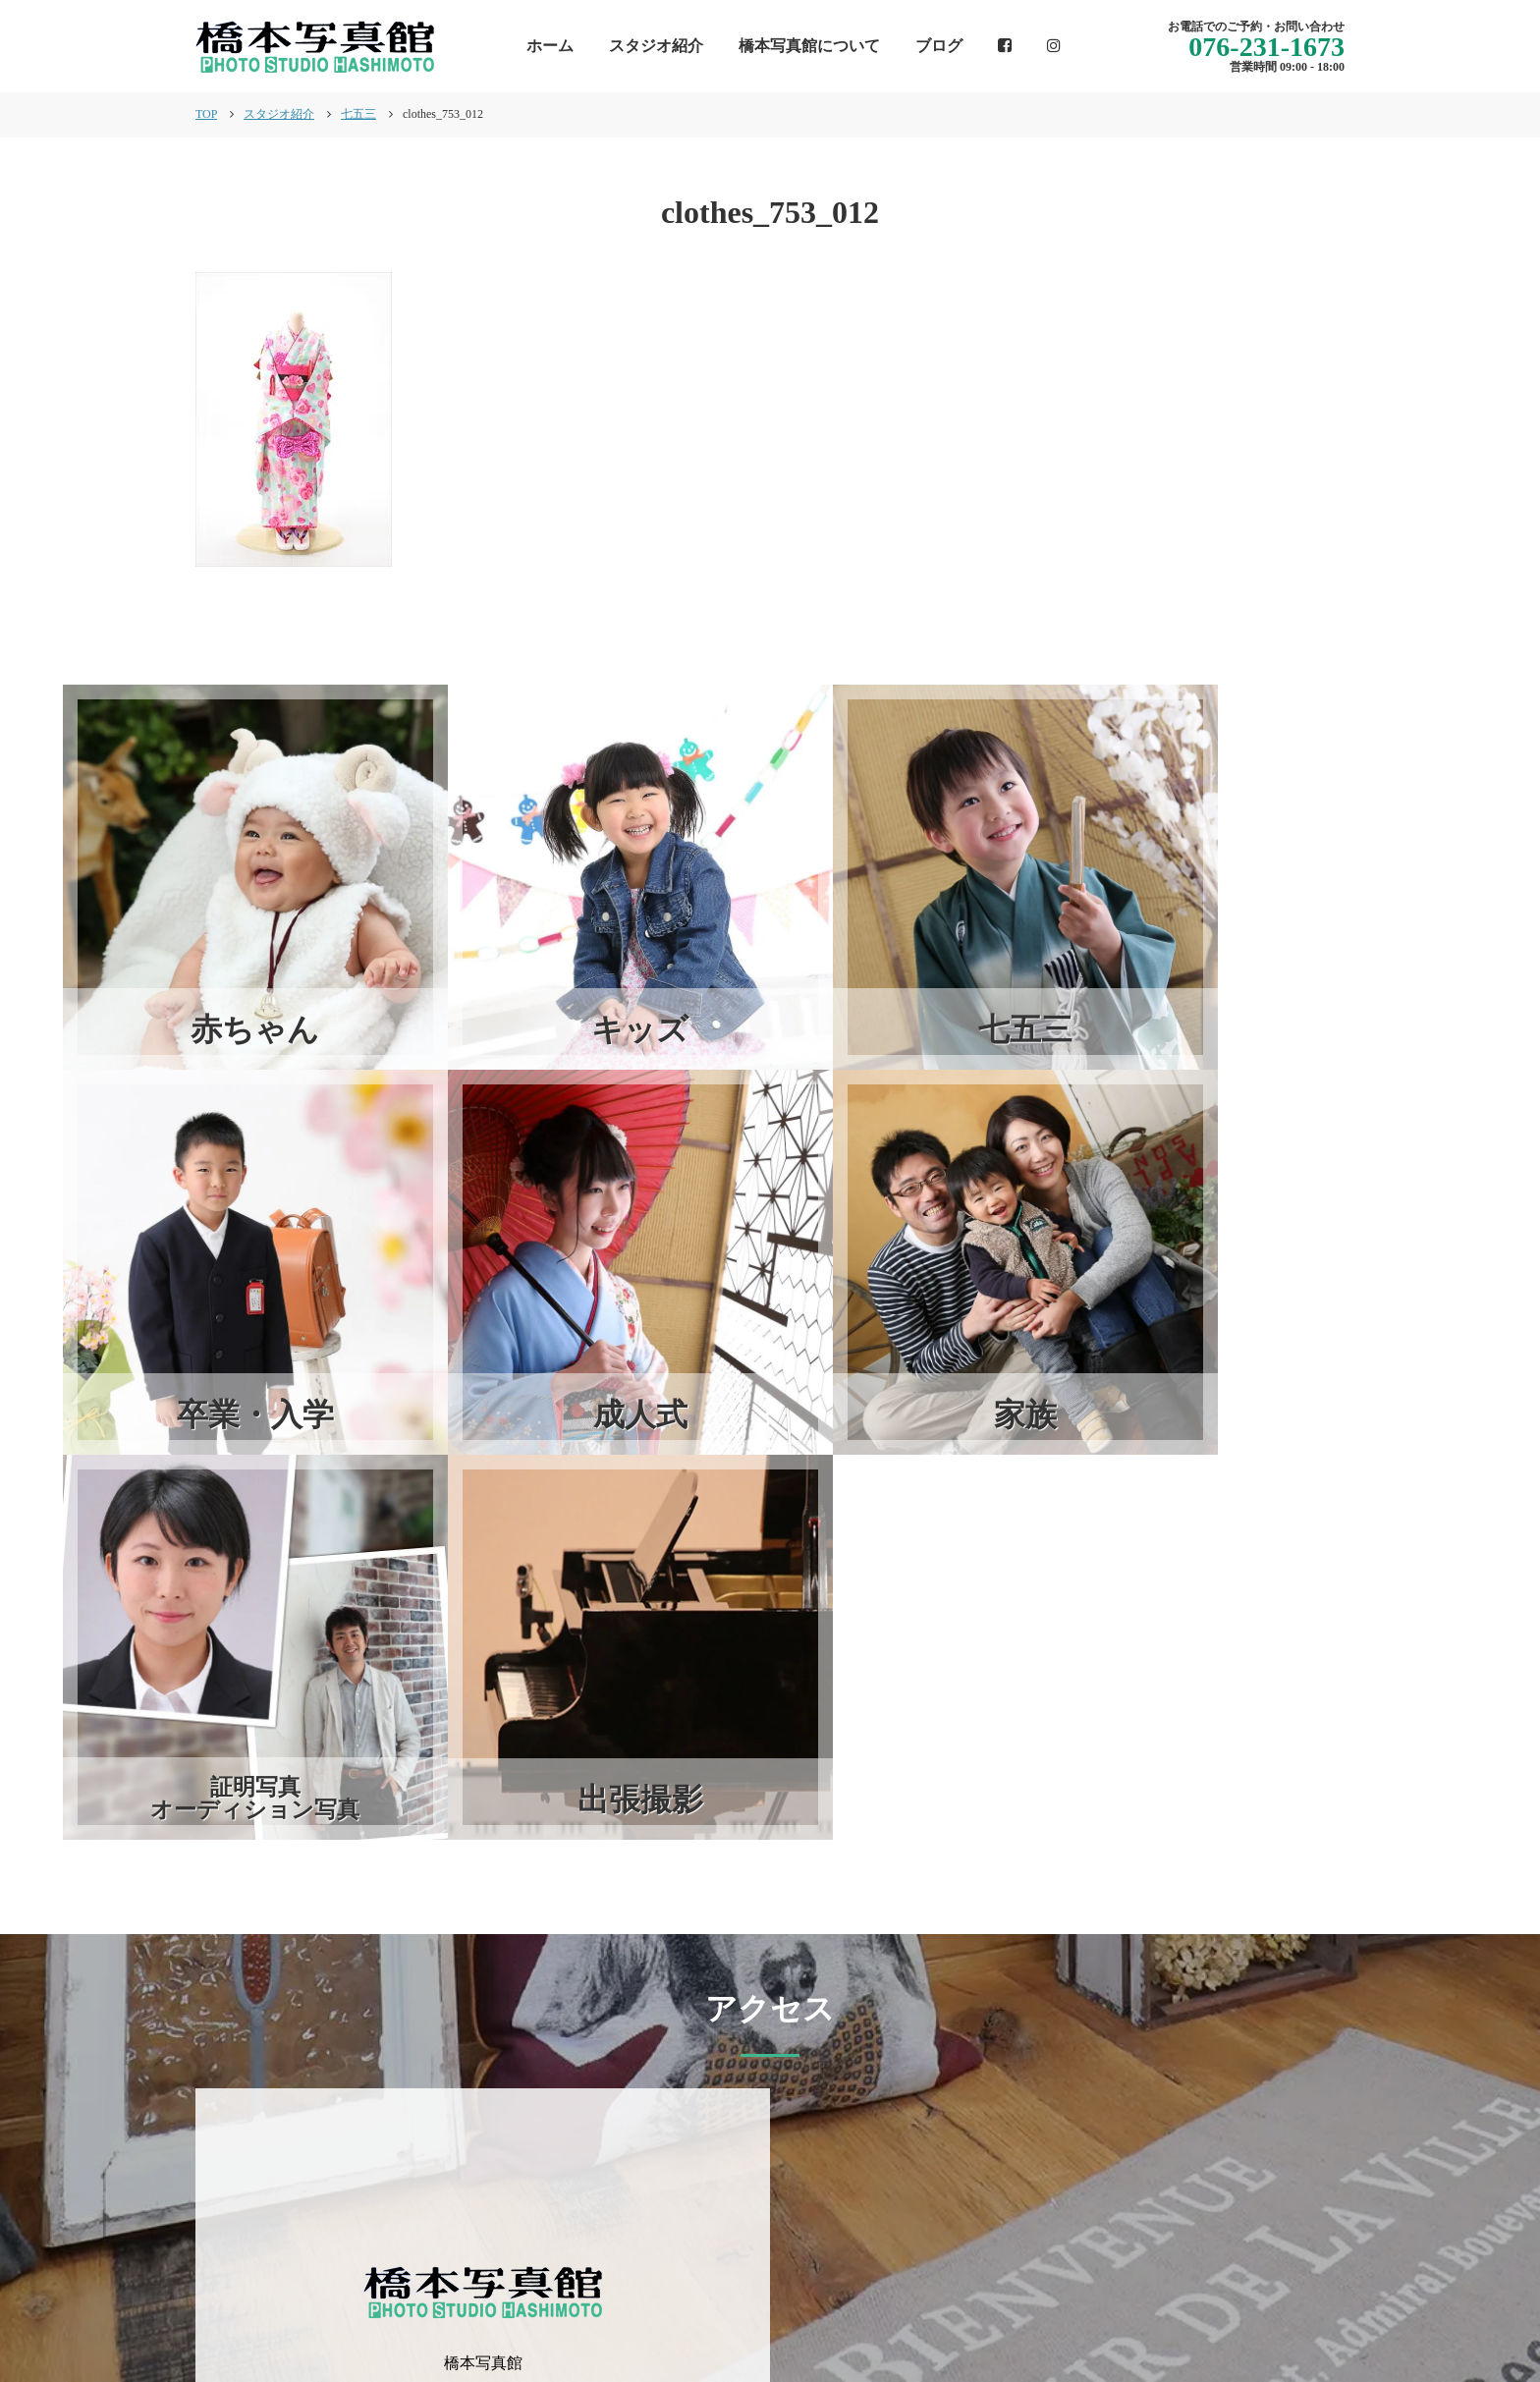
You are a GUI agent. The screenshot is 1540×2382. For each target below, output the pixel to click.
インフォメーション (793, 2299)
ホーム (550, 45)
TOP (206, 114)
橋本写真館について (809, 45)
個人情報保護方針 (1282, 2299)
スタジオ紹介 (656, 45)
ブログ (938, 45)
